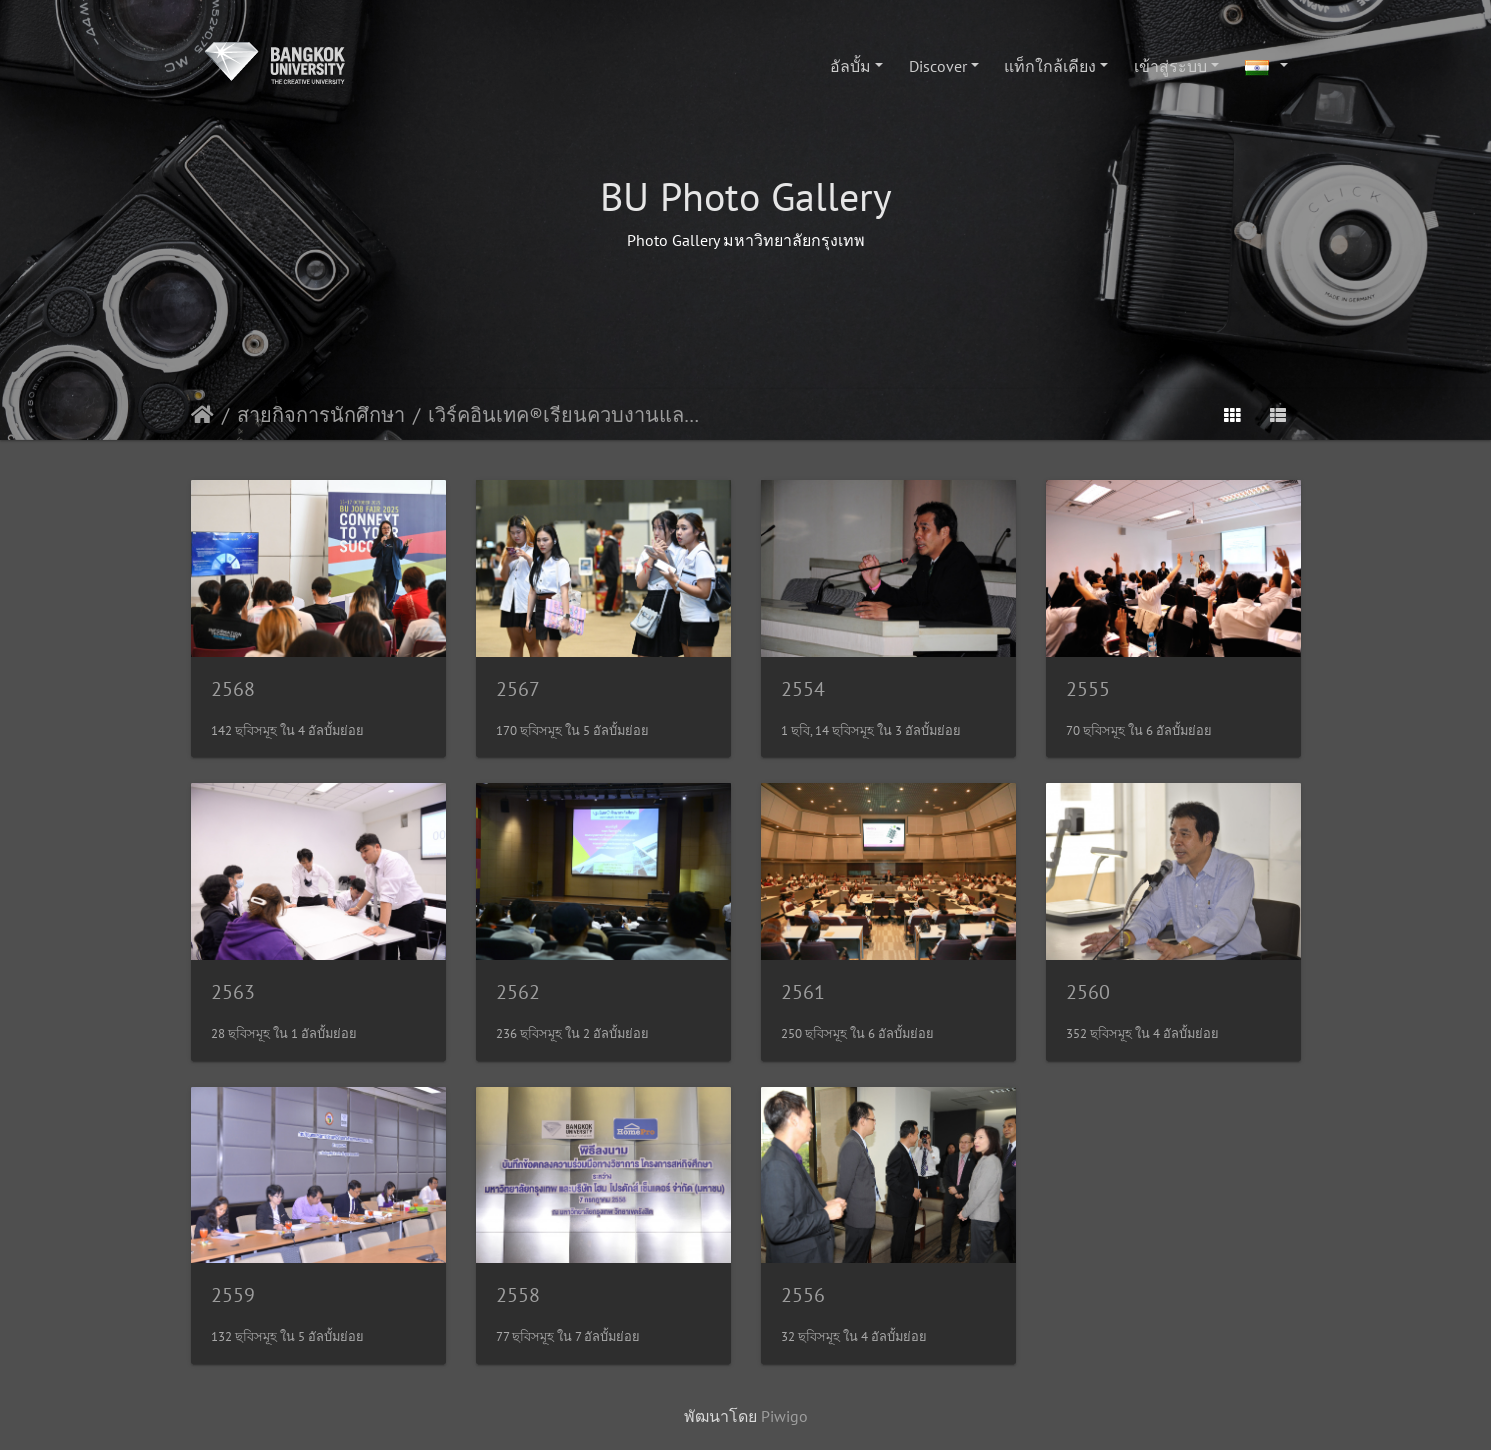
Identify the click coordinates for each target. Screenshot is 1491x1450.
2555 (1088, 689)
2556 (803, 1295)
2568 (233, 689)
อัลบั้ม (850, 66)
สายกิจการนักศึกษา (321, 415)
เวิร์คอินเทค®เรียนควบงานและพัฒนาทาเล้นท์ (566, 415)
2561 (803, 992)
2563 (233, 992)
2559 (233, 1295)
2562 (518, 992)
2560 (1088, 992)
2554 (803, 689)
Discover (938, 66)
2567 (518, 689)
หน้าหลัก (202, 415)
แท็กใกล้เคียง (1050, 66)
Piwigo (784, 1416)
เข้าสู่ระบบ (1170, 66)
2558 (518, 1295)
